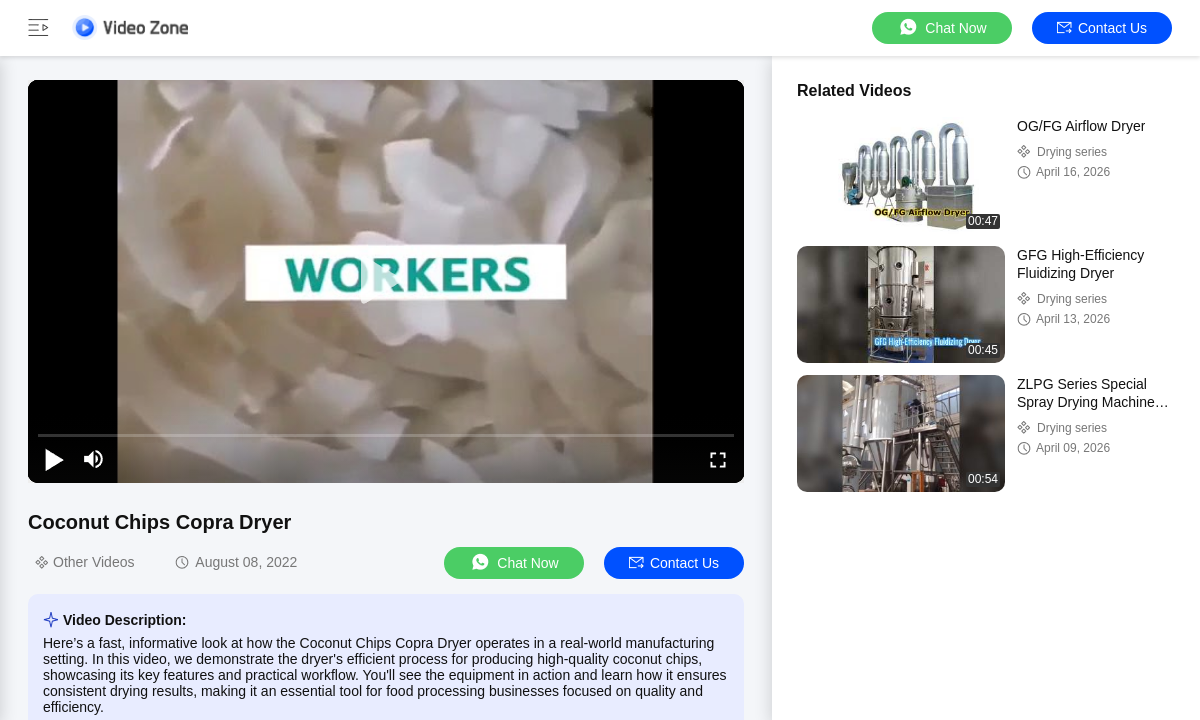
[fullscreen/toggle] (718, 459)
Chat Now (941, 27)
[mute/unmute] (94, 459)
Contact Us (1102, 28)
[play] (386, 281)
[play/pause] (54, 459)
